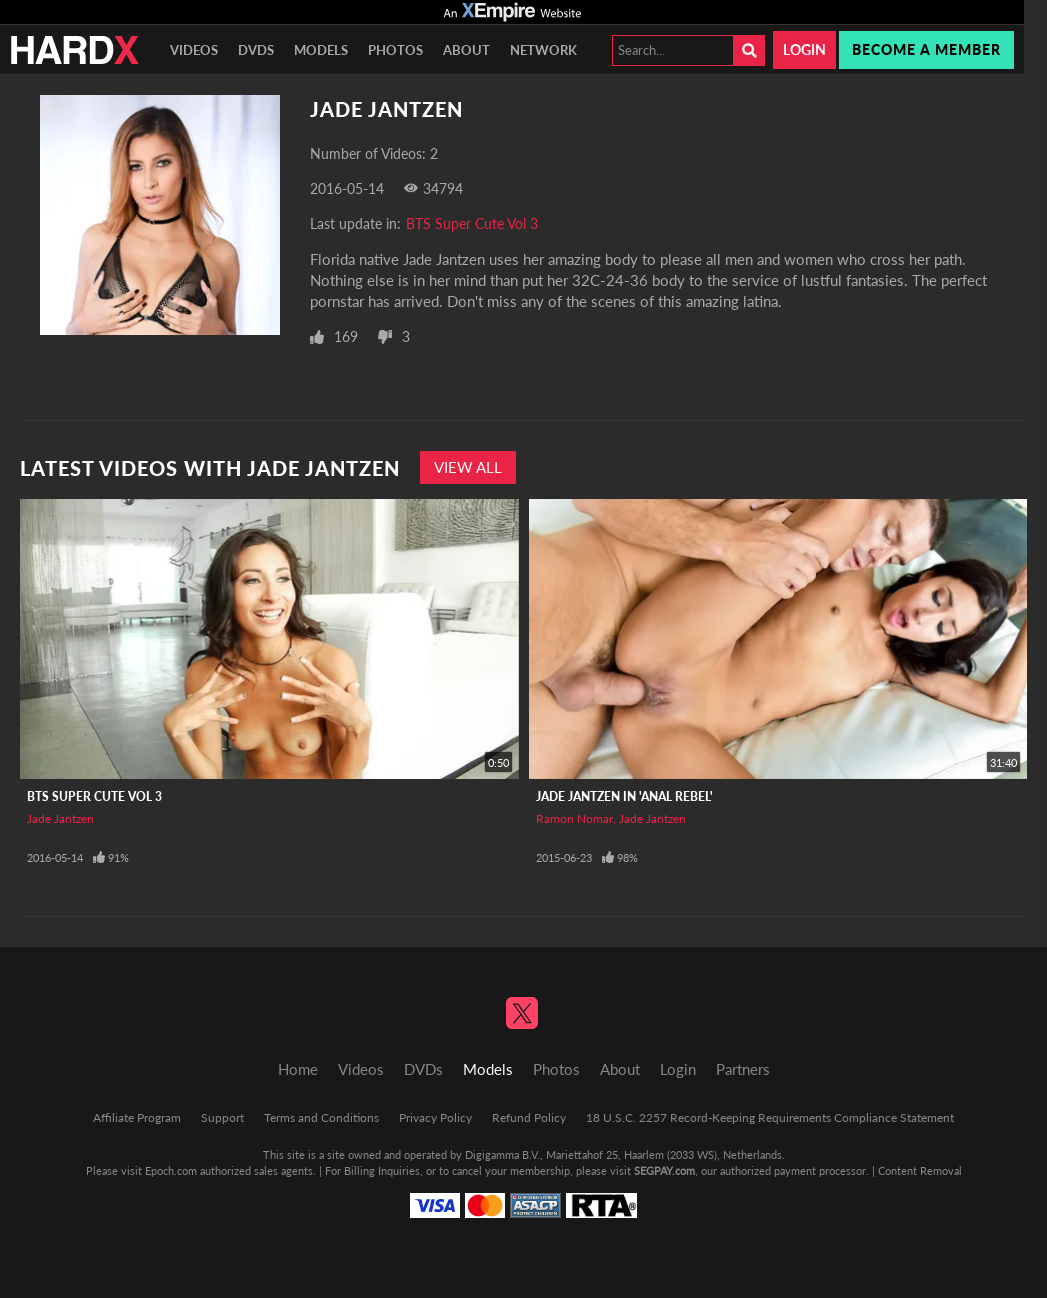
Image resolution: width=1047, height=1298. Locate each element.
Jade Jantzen (60, 818)
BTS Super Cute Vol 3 (472, 223)
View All (468, 467)
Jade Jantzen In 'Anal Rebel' (624, 796)
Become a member (926, 49)
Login (804, 49)
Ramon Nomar (574, 818)
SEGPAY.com (664, 1170)
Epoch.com (171, 1170)
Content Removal (920, 1170)
